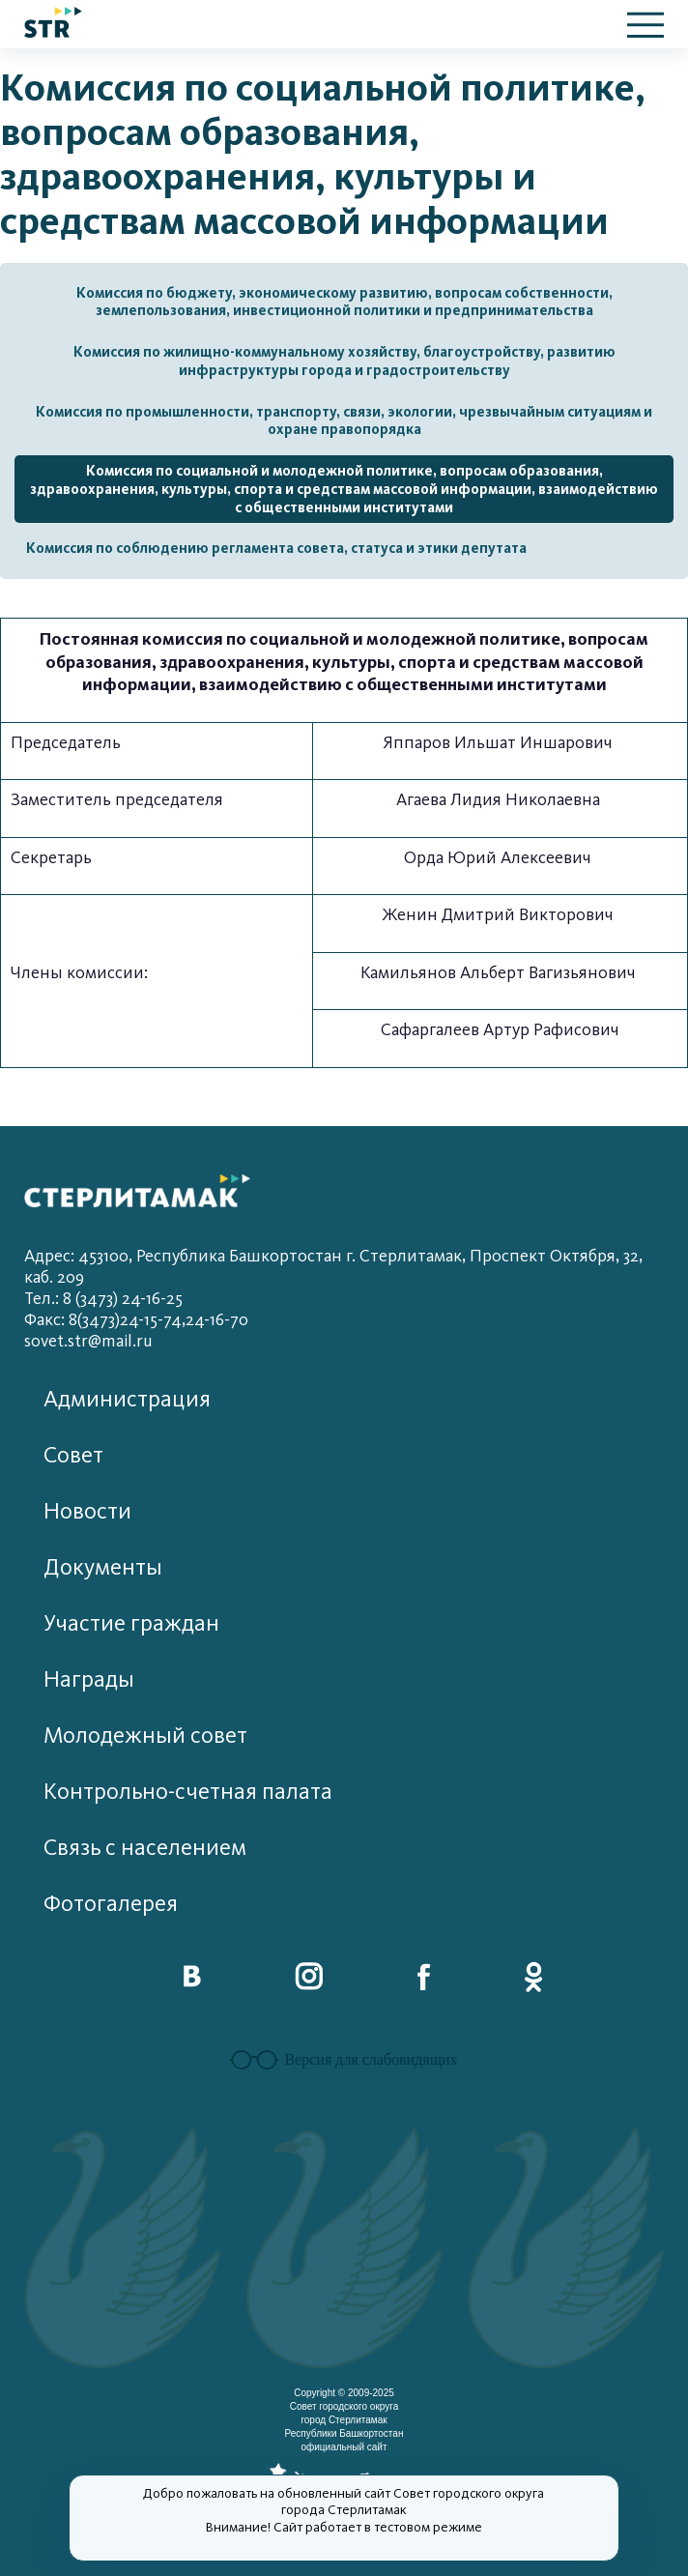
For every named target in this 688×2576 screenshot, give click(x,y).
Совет (73, 1455)
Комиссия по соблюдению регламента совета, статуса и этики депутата (276, 548)
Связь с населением (144, 1848)
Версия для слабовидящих (343, 2059)
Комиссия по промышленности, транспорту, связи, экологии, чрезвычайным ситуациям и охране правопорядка (344, 421)
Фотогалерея (110, 1904)
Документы (102, 1567)
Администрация (127, 1399)
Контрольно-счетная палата (187, 1792)
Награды (88, 1679)
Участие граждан (131, 1623)
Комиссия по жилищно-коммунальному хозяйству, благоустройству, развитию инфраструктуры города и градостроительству (344, 361)
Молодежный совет (145, 1735)
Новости (87, 1511)
